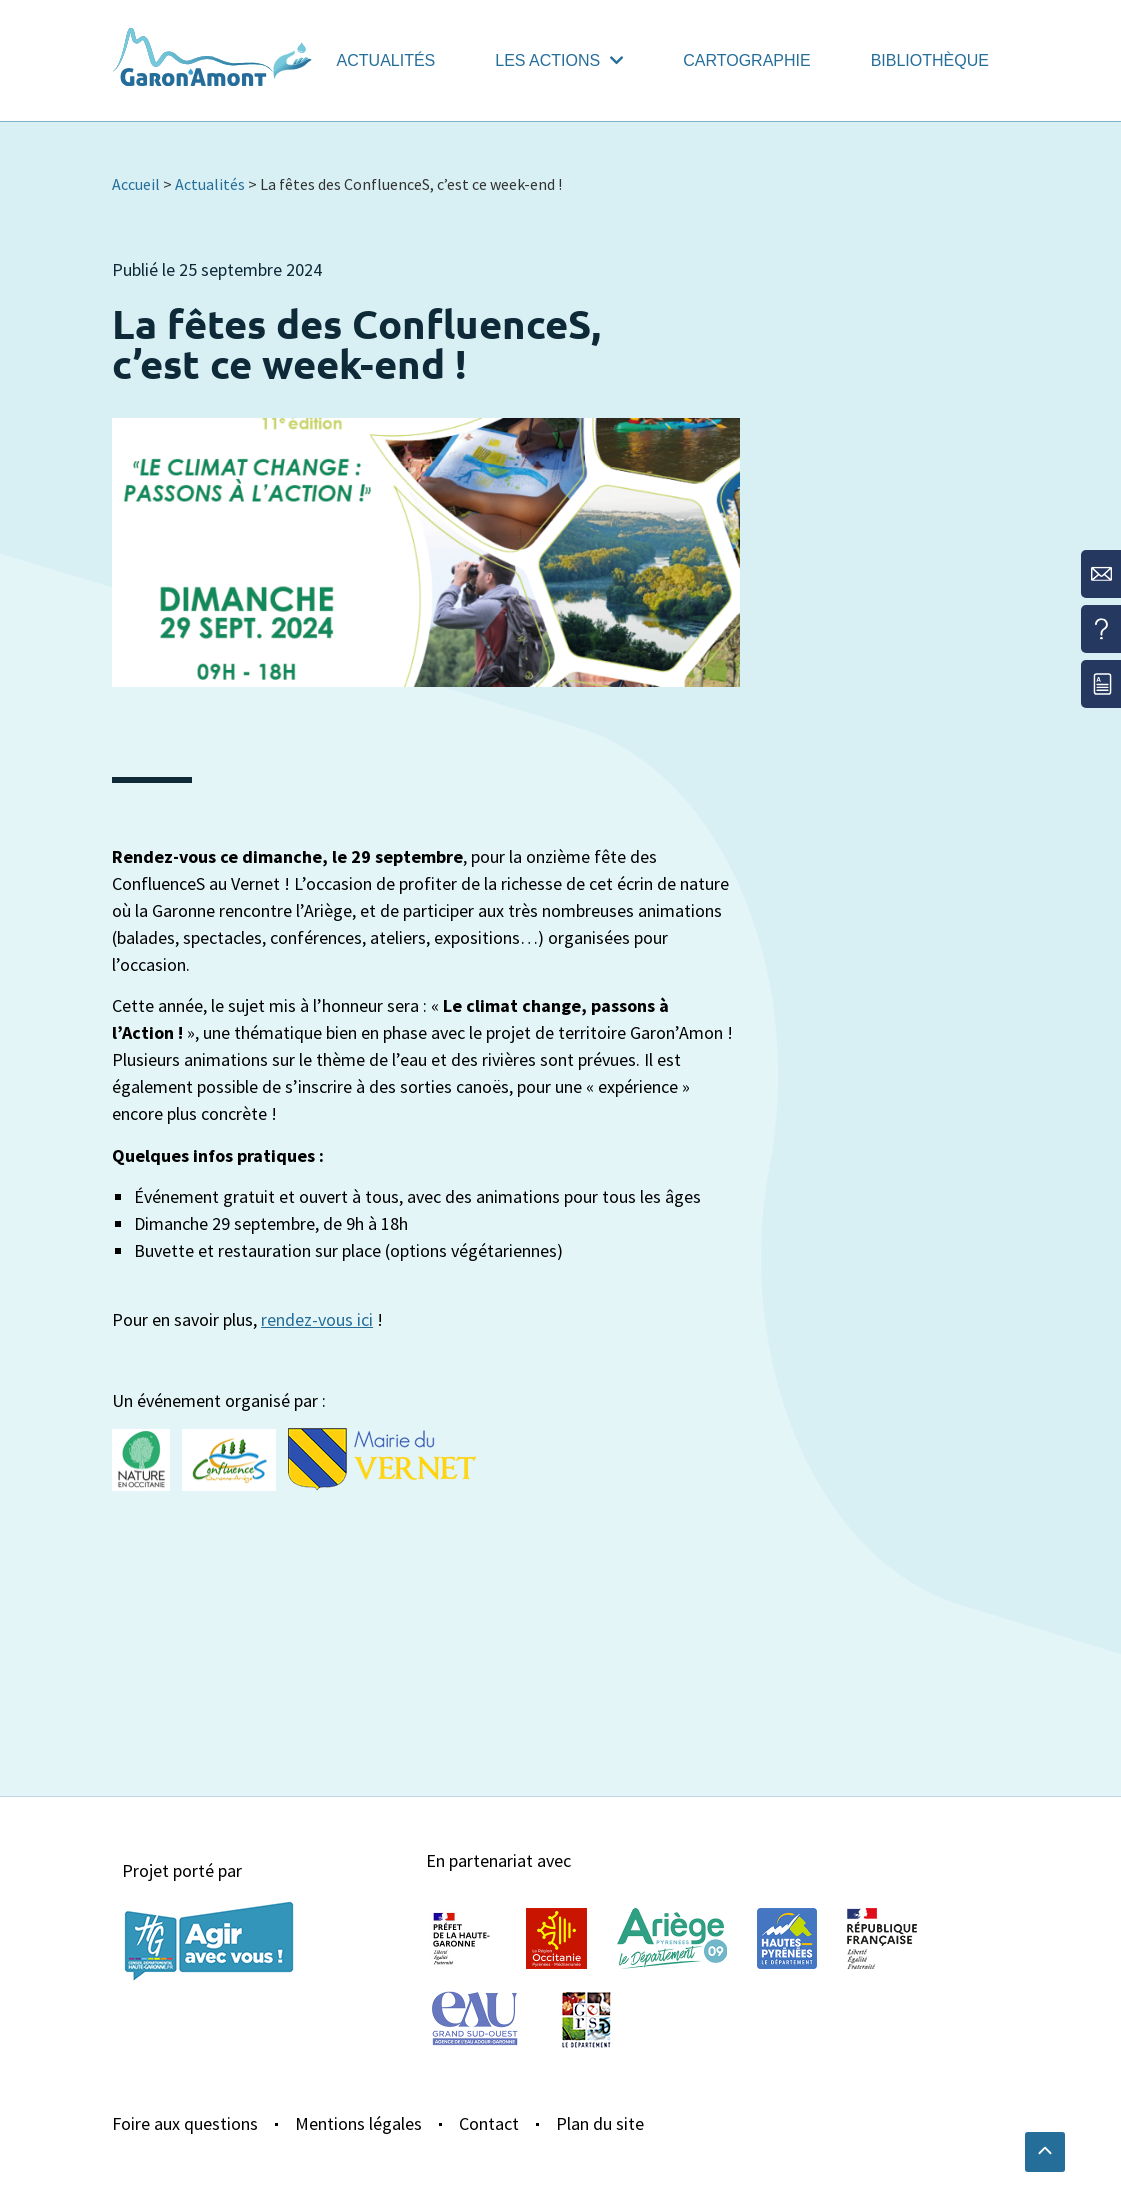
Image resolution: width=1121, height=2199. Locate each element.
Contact (489, 2123)
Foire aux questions (185, 2123)
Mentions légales (358, 2123)
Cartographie (746, 60)
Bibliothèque (930, 60)
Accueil (136, 184)
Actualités (386, 60)
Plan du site (600, 2123)
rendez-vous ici (317, 1319)
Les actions (559, 60)
